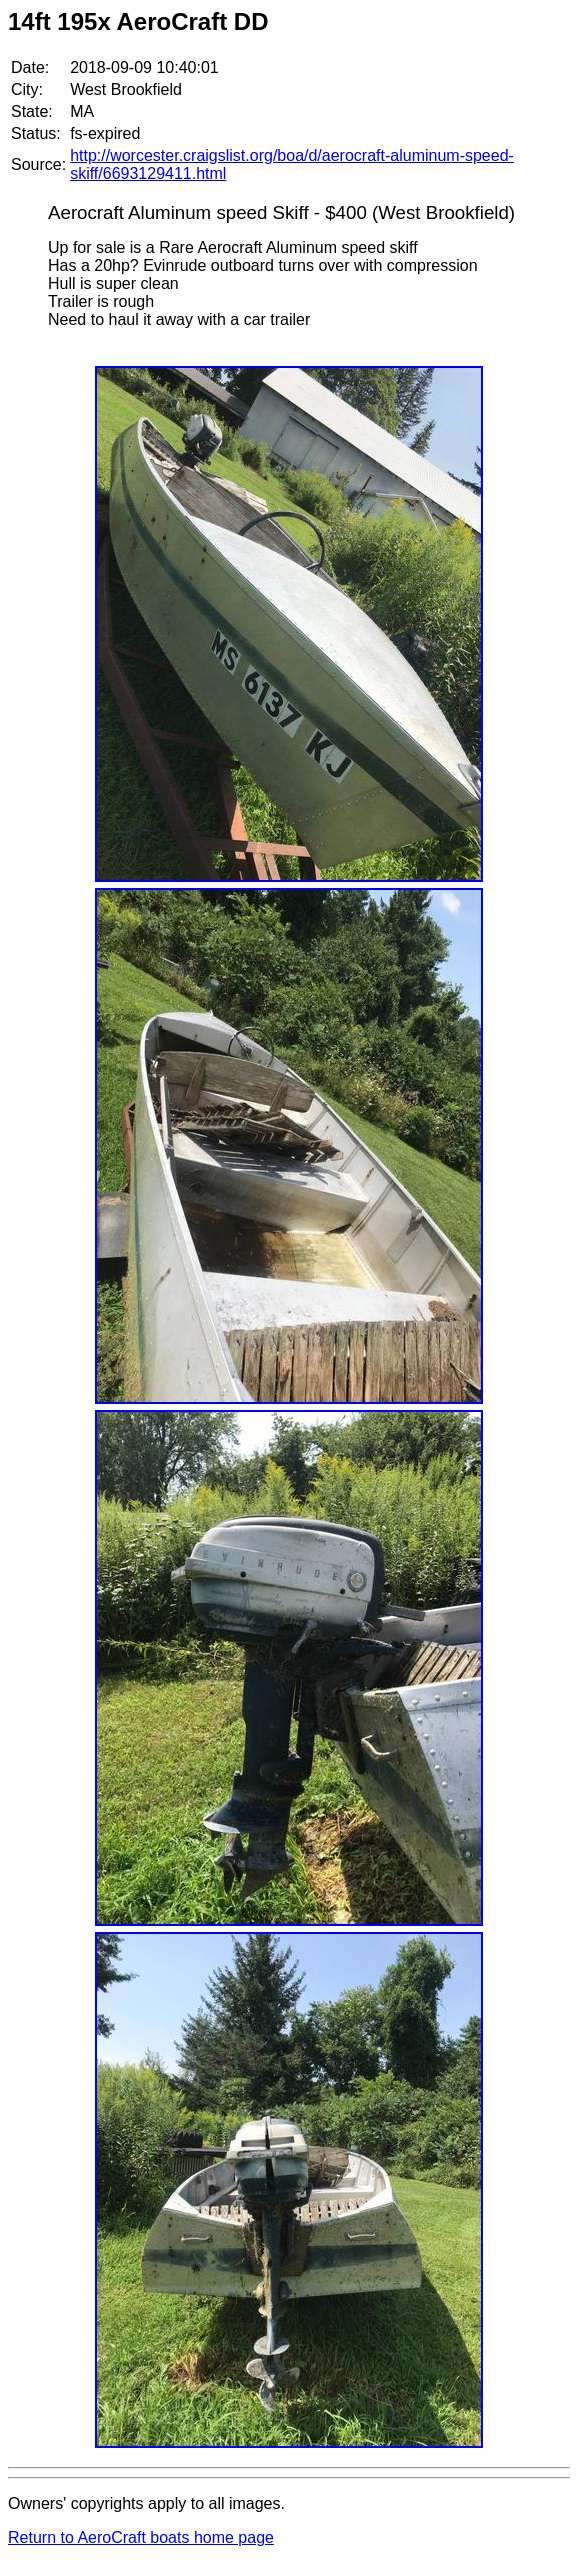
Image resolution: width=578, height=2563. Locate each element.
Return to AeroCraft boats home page (141, 2537)
